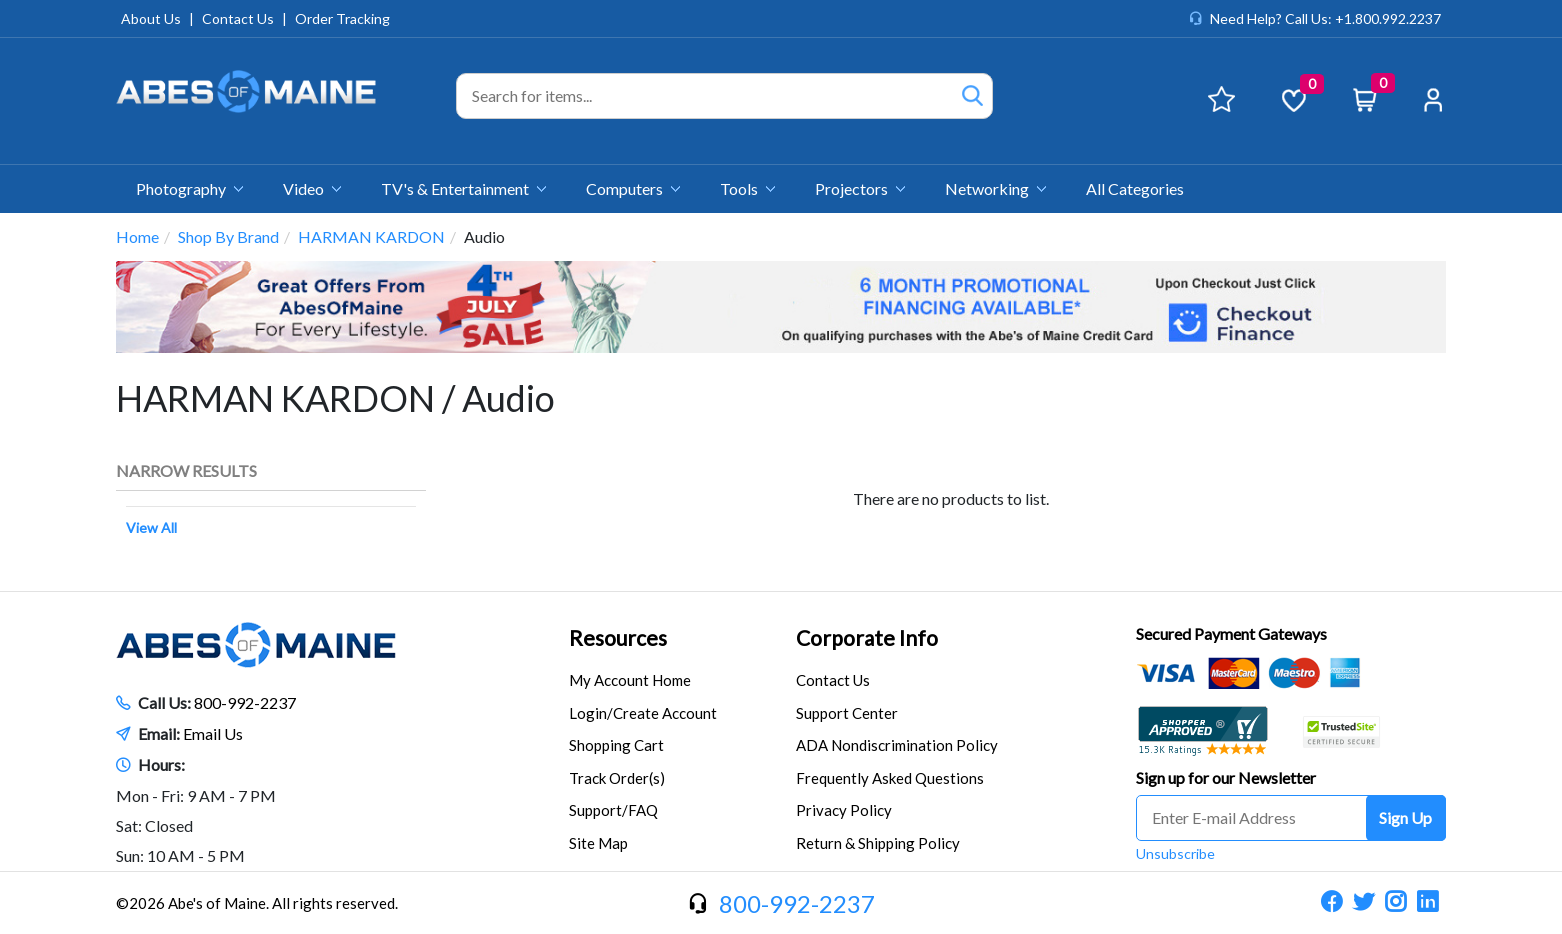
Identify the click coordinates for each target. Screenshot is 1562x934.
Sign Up (1405, 817)
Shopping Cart (616, 745)
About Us (151, 18)
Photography (189, 188)
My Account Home (630, 680)
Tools (747, 188)
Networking (995, 188)
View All (151, 527)
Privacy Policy (844, 810)
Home (137, 236)
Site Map (598, 843)
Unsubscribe (1175, 853)
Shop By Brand (228, 236)
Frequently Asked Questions (890, 778)
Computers (633, 188)
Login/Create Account (643, 713)
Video (312, 188)
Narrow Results (186, 470)
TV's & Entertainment (463, 188)
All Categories (1135, 188)
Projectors (860, 188)
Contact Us (238, 18)
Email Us (213, 733)
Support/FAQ (613, 810)
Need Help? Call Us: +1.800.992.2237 (1325, 18)
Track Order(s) (617, 778)
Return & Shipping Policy (878, 843)
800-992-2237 (245, 702)
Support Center (847, 713)
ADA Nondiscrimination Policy (897, 745)
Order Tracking (342, 18)
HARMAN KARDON (371, 236)
